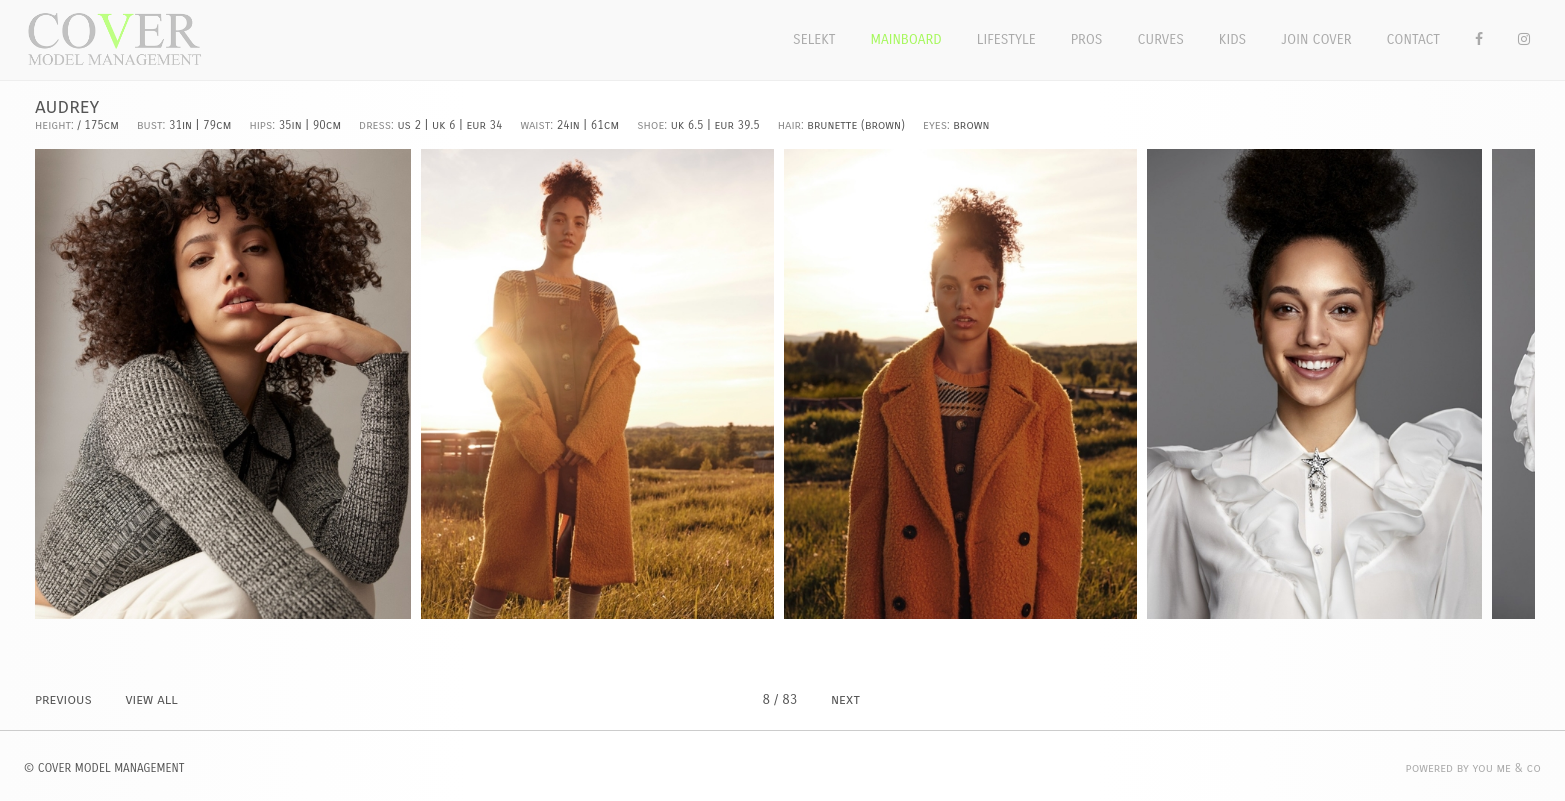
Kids (1232, 39)
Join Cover (1316, 39)
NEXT (845, 699)
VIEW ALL (151, 699)
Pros (1087, 39)
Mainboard (906, 39)
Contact (1414, 39)
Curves (1160, 39)
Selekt (814, 39)
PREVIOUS (63, 699)
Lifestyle (1006, 39)
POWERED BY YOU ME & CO (1473, 768)
